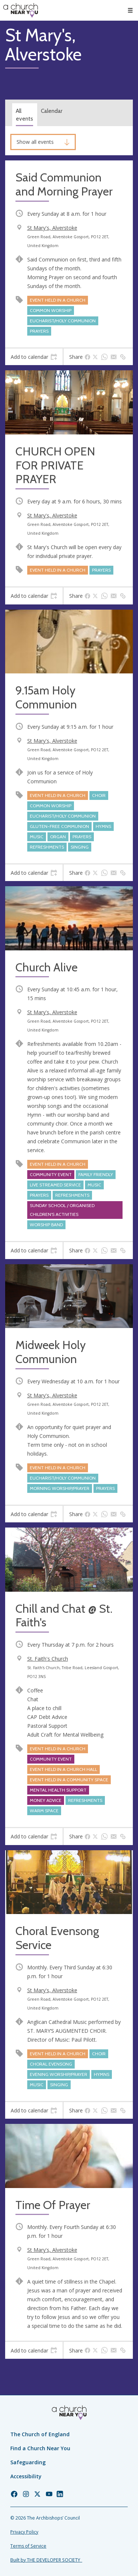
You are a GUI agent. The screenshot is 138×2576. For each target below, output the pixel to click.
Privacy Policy (24, 2532)
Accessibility (26, 2476)
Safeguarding (28, 2462)
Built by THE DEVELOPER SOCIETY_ (46, 2560)
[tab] (34, 357)
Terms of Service (28, 2546)
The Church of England (40, 2434)
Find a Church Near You (40, 2448)
